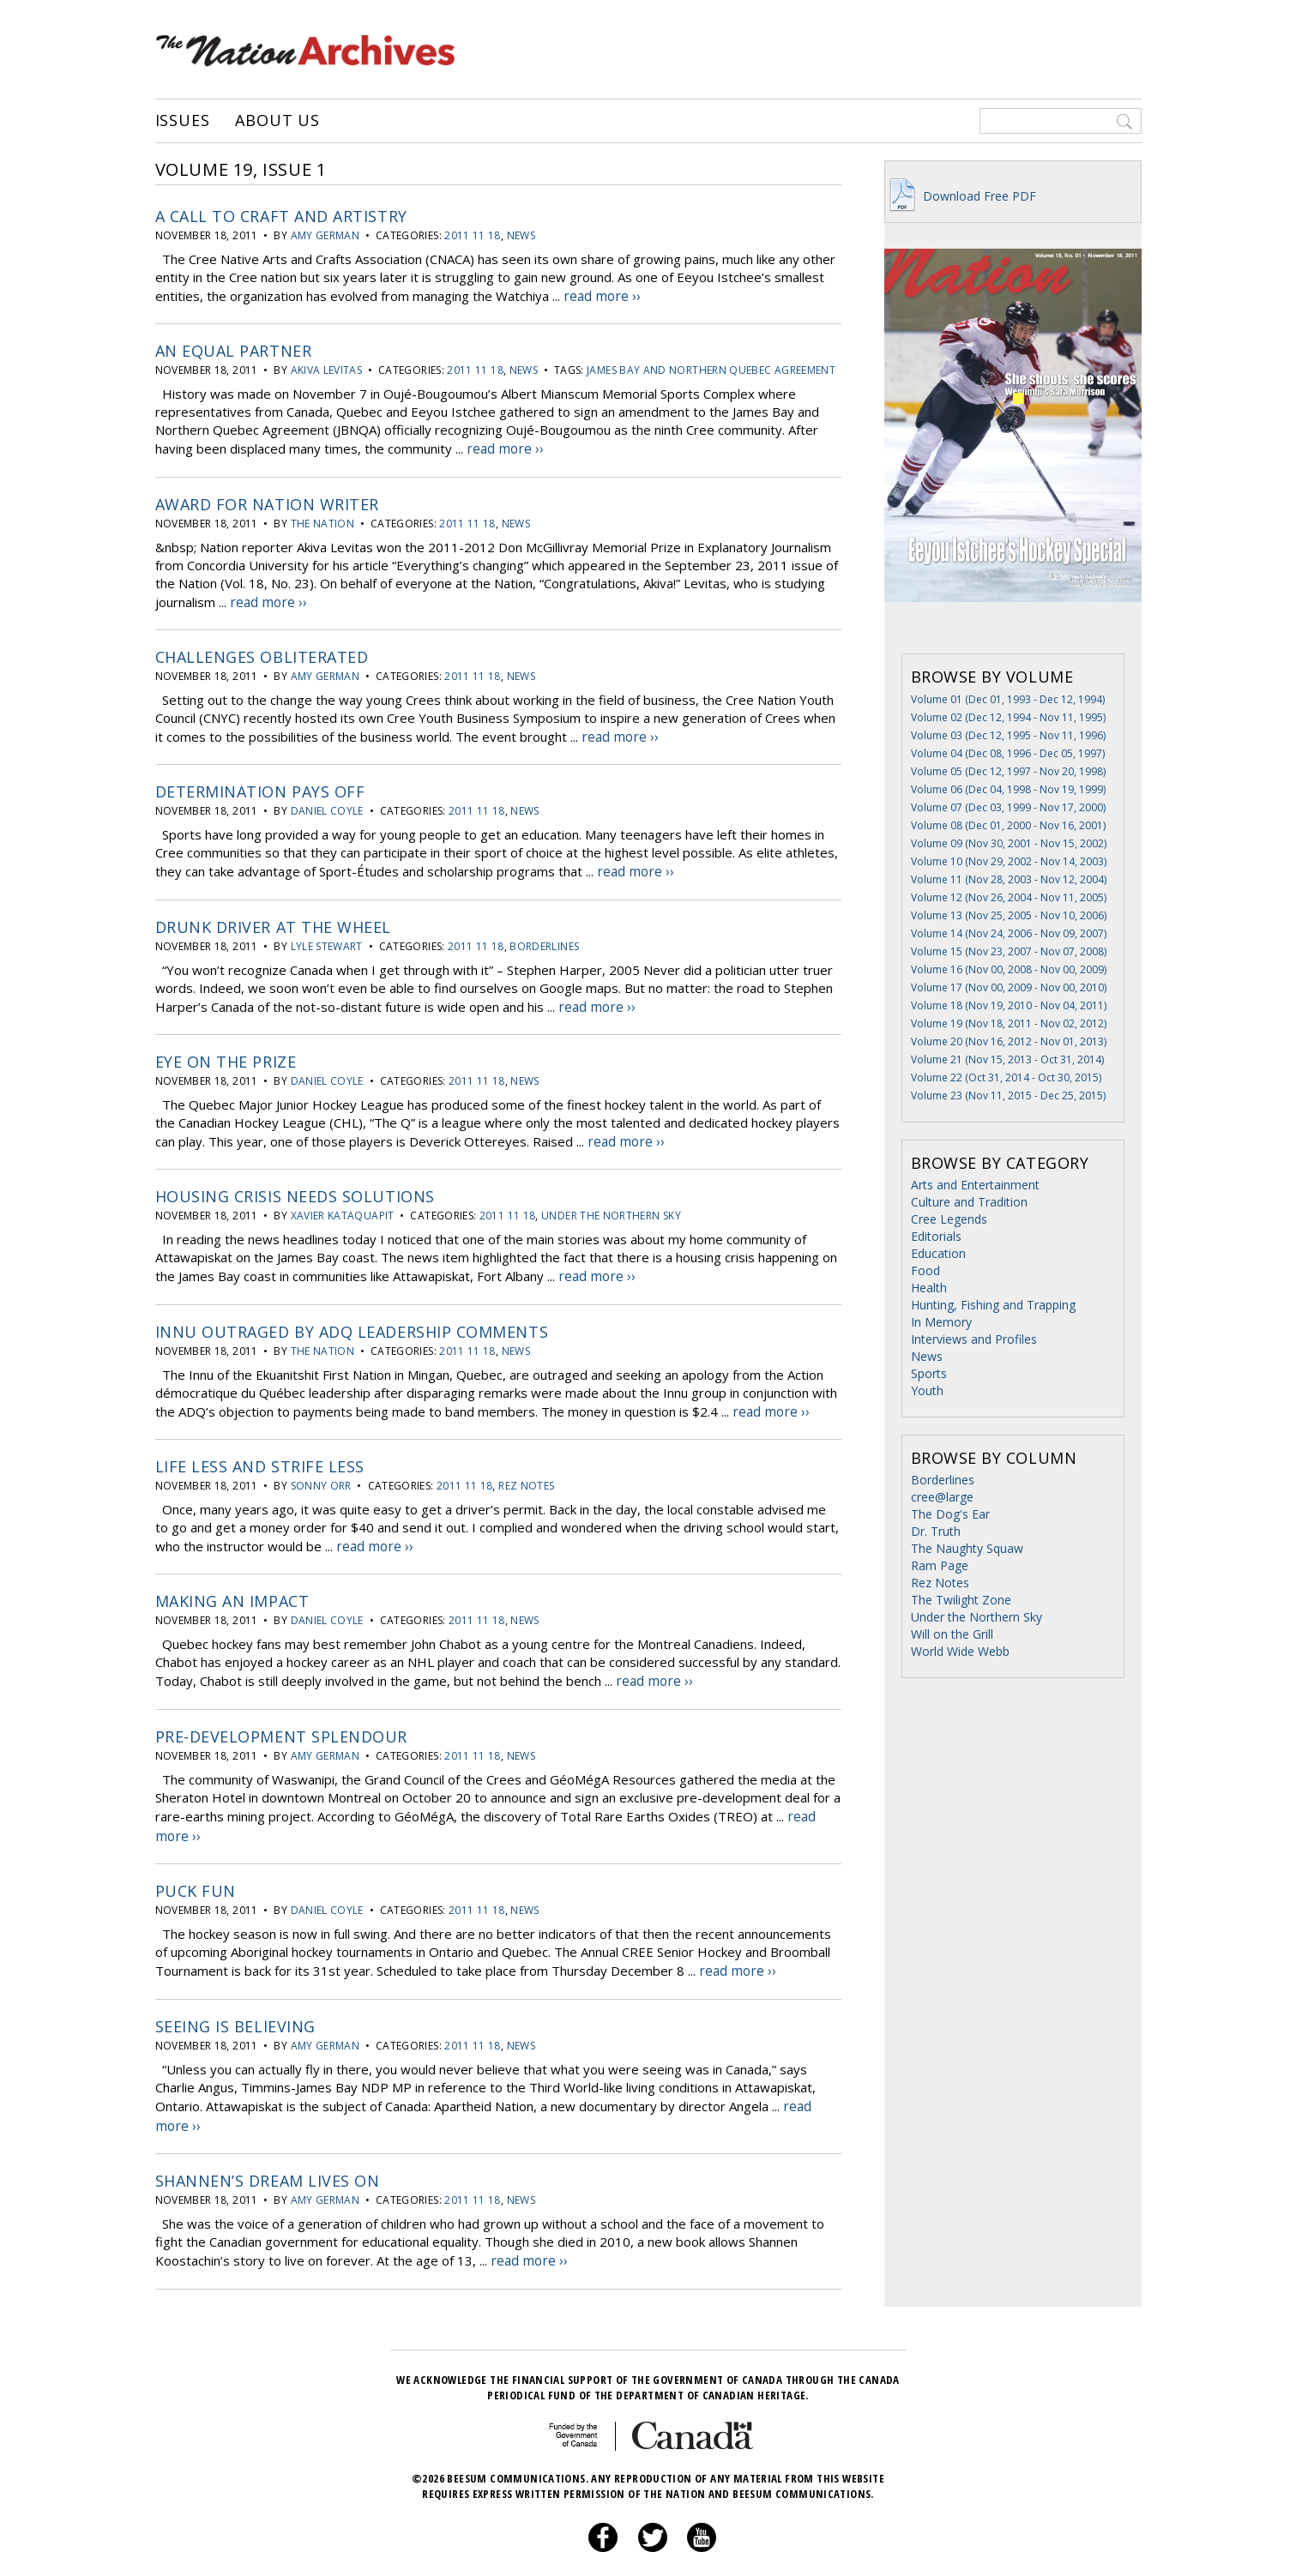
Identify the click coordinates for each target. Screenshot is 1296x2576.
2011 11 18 (472, 235)
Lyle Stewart (327, 936)
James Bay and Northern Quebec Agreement (711, 368)
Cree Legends (949, 1219)
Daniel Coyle (327, 803)
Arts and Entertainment (975, 1185)
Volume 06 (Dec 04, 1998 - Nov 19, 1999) (1008, 789)
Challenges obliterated (262, 651)
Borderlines (544, 936)
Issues (182, 120)
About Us (277, 120)
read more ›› (601, 295)
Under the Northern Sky (611, 1202)
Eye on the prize (226, 1049)
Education (938, 1253)
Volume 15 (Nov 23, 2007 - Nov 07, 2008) (1008, 951)
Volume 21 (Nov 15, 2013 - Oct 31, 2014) (1007, 1059)
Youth (927, 1390)
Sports (929, 1373)
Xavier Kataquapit (343, 1202)
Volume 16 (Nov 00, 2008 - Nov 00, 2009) (1008, 969)
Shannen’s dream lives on (267, 2149)
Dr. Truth (936, 1531)
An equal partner (233, 349)
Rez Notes (526, 1467)
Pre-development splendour (281, 1714)
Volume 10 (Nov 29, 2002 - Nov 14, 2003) (1008, 861)
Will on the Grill (952, 1634)
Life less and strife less (260, 1448)
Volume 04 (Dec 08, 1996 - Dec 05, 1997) (1008, 753)
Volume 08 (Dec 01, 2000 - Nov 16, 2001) (1008, 825)
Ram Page (939, 1565)
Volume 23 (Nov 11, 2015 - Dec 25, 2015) (1008, 1095)
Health (929, 1287)
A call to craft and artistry (281, 216)
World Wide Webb (960, 1651)
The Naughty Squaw (967, 1548)
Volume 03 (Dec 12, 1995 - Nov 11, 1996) (1008, 735)
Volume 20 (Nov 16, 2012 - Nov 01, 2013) (1008, 1041)
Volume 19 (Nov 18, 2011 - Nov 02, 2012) (1008, 1023)
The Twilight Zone (961, 1600)
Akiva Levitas (327, 368)
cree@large (942, 1497)
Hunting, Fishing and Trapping (993, 1305)
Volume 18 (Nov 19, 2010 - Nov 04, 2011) (1008, 1005)
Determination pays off (260, 783)
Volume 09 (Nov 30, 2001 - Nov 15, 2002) (1008, 843)
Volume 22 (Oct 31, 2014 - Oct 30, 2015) (1006, 1077)
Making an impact (232, 1581)
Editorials (936, 1236)
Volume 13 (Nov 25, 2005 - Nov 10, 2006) (1008, 915)
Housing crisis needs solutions (295, 1182)
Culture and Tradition (969, 1202)
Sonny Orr (321, 1467)
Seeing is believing (235, 1998)
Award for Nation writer (267, 500)
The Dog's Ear (950, 1514)
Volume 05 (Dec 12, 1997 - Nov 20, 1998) (1008, 771)
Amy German (325, 235)
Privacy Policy (627, 2546)
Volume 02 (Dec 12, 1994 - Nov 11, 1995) (1008, 717)
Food (925, 1270)
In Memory (941, 1322)
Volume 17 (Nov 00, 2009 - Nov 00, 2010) (1008, 987)
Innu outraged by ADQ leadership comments (352, 1315)
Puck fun (195, 1865)
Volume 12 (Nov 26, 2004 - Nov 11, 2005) (1008, 897)
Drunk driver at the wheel (273, 916)
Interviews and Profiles (974, 1339)
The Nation (323, 519)
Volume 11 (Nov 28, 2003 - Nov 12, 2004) (1008, 879)
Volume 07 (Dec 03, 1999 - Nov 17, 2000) (1008, 807)
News (521, 235)
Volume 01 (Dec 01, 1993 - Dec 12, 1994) (1008, 699)
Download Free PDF (960, 196)
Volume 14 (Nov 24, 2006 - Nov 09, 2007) (1008, 933)
